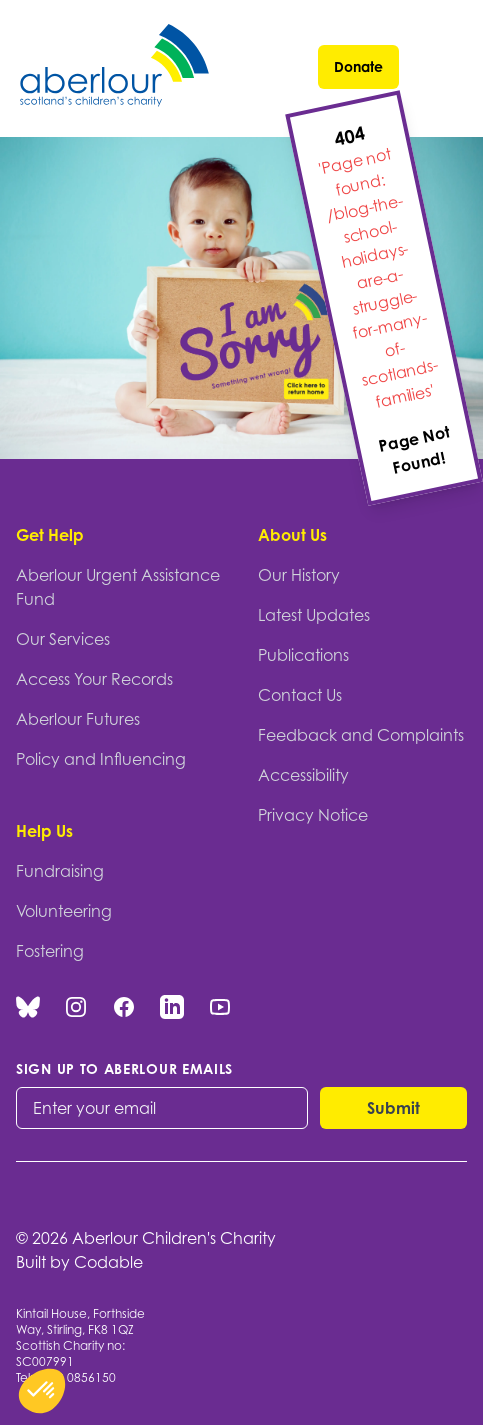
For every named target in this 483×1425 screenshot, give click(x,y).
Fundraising (60, 871)
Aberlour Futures (78, 719)
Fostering (50, 951)
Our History (299, 575)
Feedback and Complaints (361, 735)
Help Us (44, 831)
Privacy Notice (313, 815)
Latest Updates (314, 615)
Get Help (50, 535)
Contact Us (300, 695)
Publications (303, 655)
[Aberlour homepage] (116, 68)
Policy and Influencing (101, 759)
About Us (292, 535)
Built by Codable (79, 1262)
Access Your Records (94, 679)
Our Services (63, 639)
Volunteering (64, 911)
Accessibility (303, 775)
